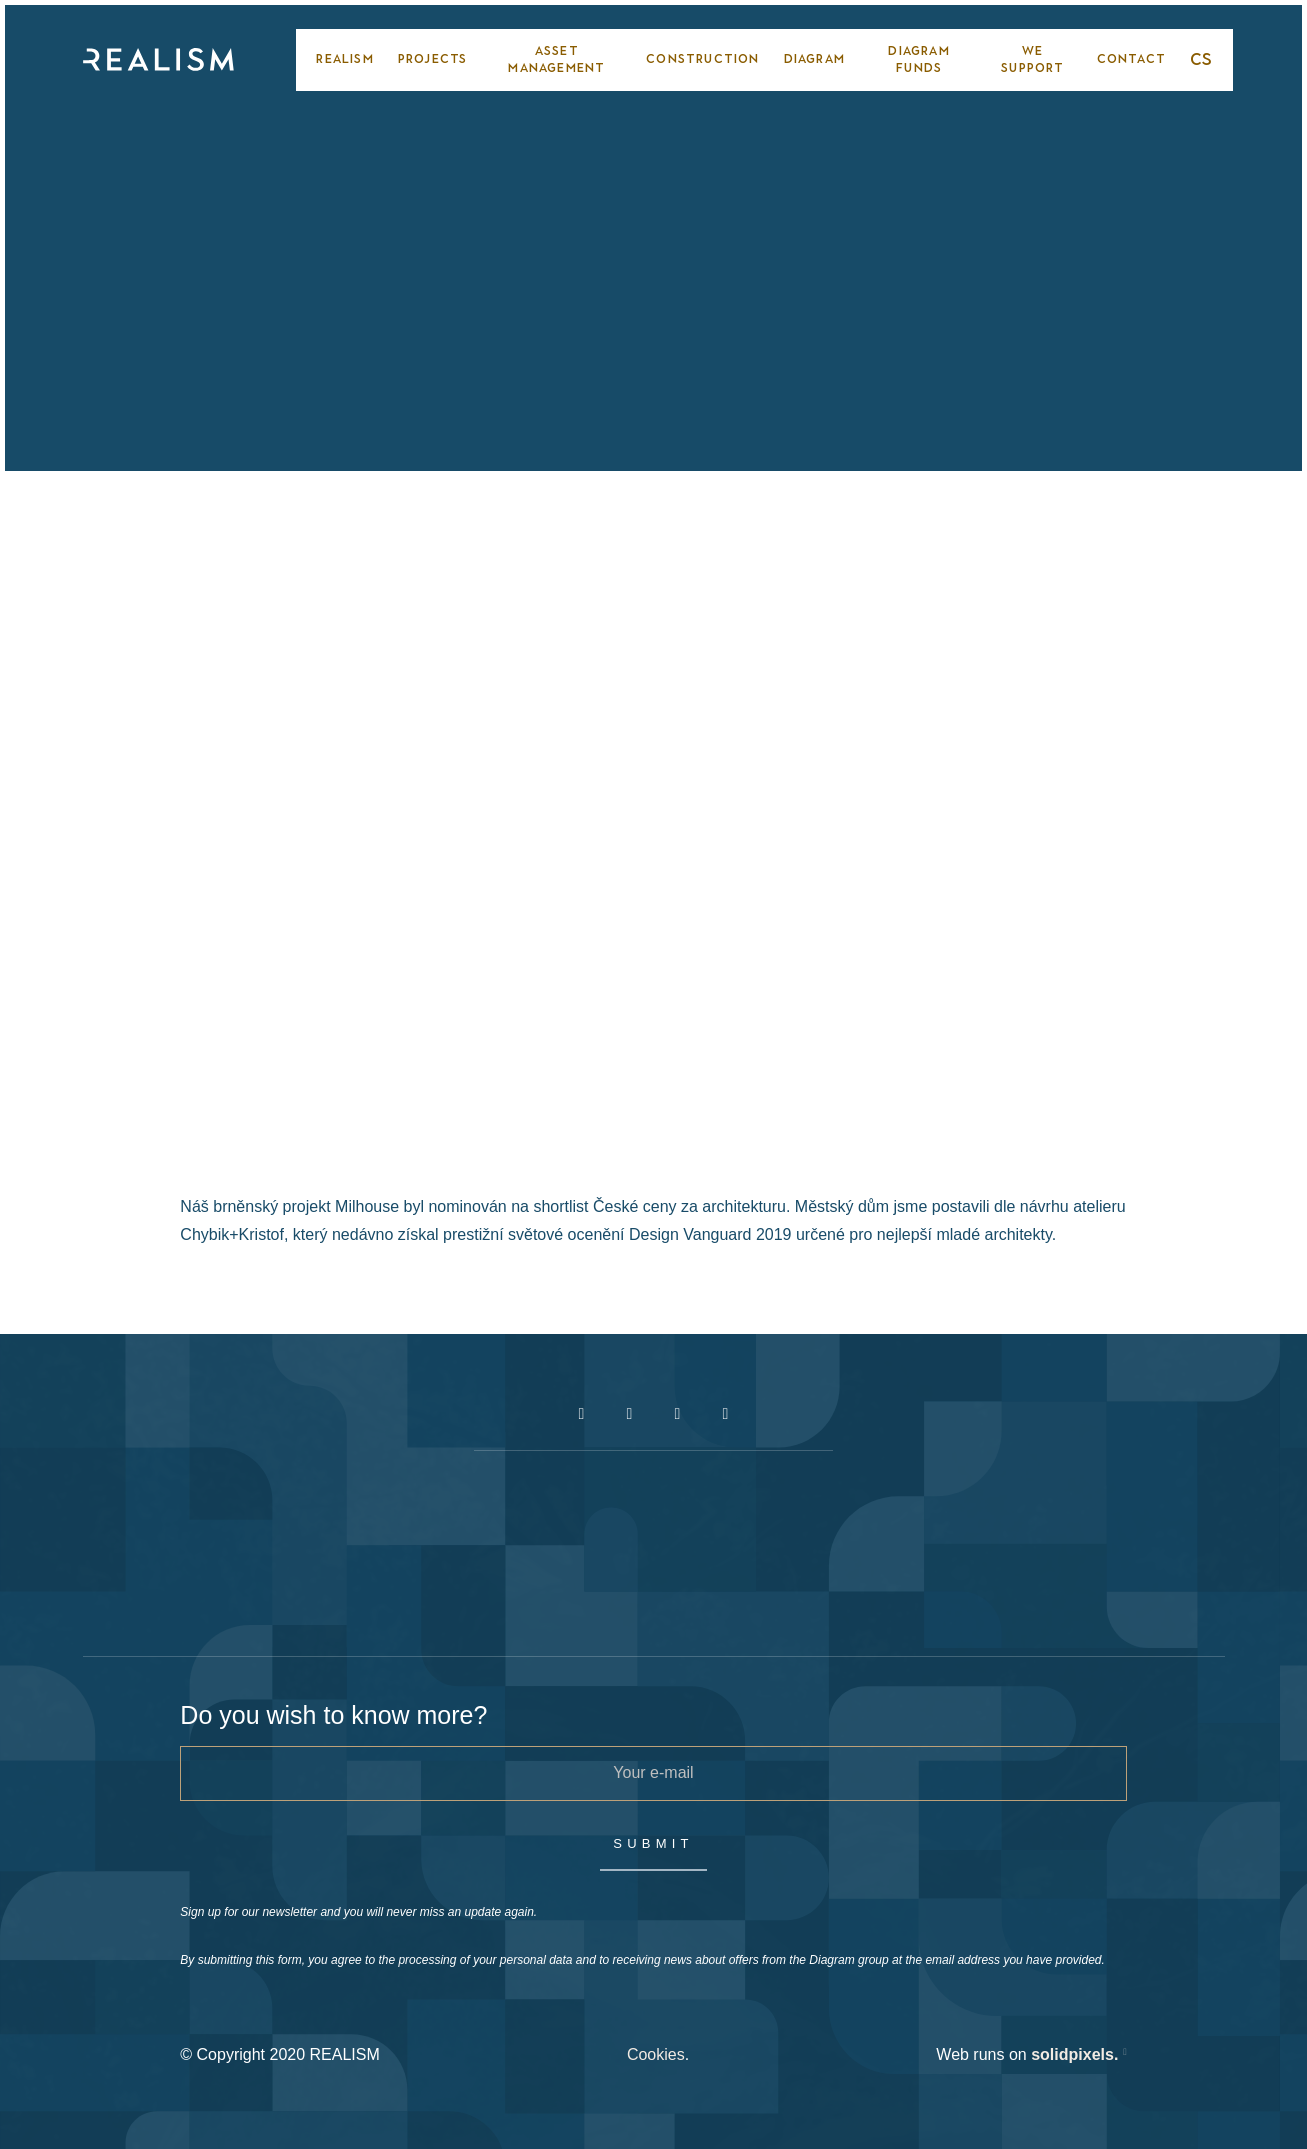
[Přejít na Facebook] (582, 1414)
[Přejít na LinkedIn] (726, 1414)
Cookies (656, 2054)
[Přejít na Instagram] (630, 1414)
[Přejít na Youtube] (678, 1414)
